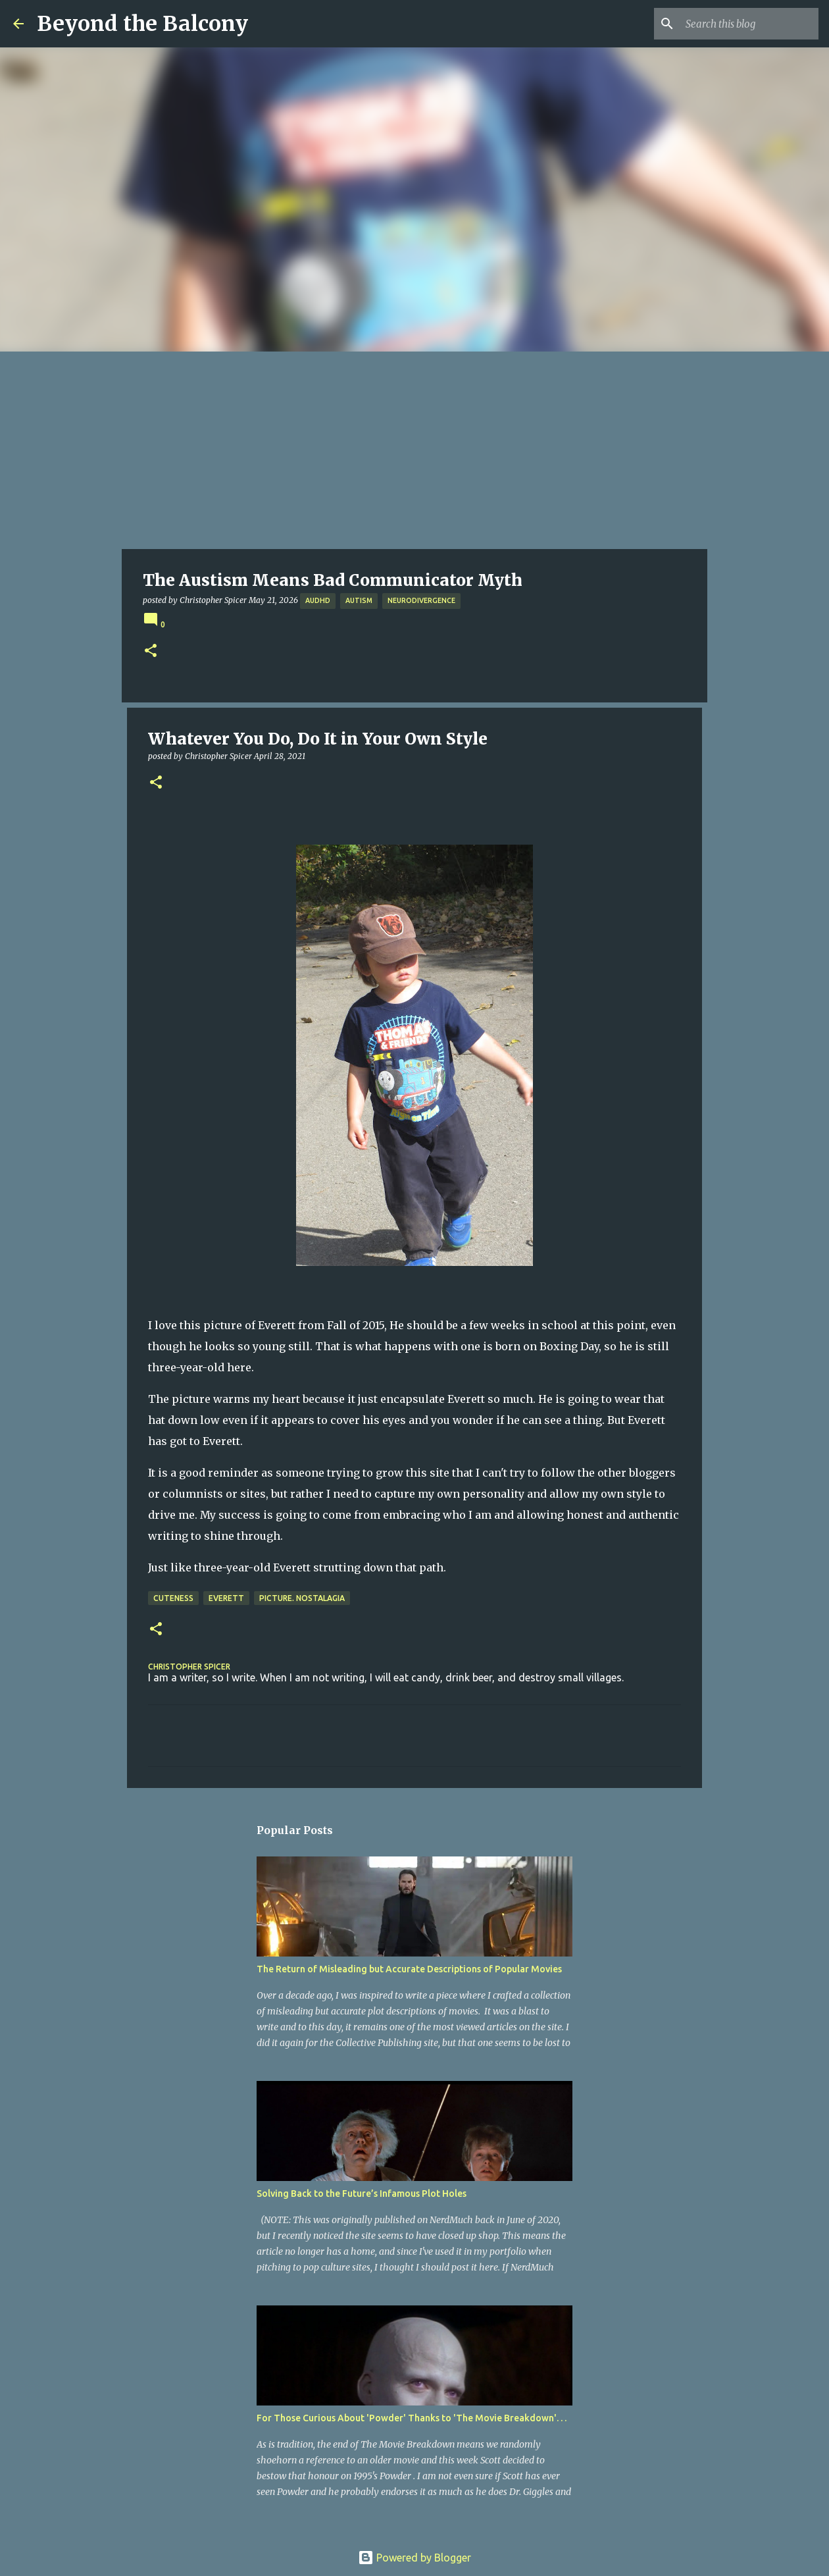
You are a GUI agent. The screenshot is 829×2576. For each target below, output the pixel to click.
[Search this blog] (749, 23)
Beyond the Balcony (142, 24)
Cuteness (173, 1598)
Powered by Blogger (414, 2557)
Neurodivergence (421, 600)
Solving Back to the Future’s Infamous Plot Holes (361, 2193)
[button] (151, 651)
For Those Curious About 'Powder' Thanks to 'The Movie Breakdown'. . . (411, 2418)
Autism (358, 600)
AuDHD (317, 600)
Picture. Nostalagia (302, 1598)
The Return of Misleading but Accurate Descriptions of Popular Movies (409, 1969)
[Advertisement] (414, 450)
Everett (226, 1598)
